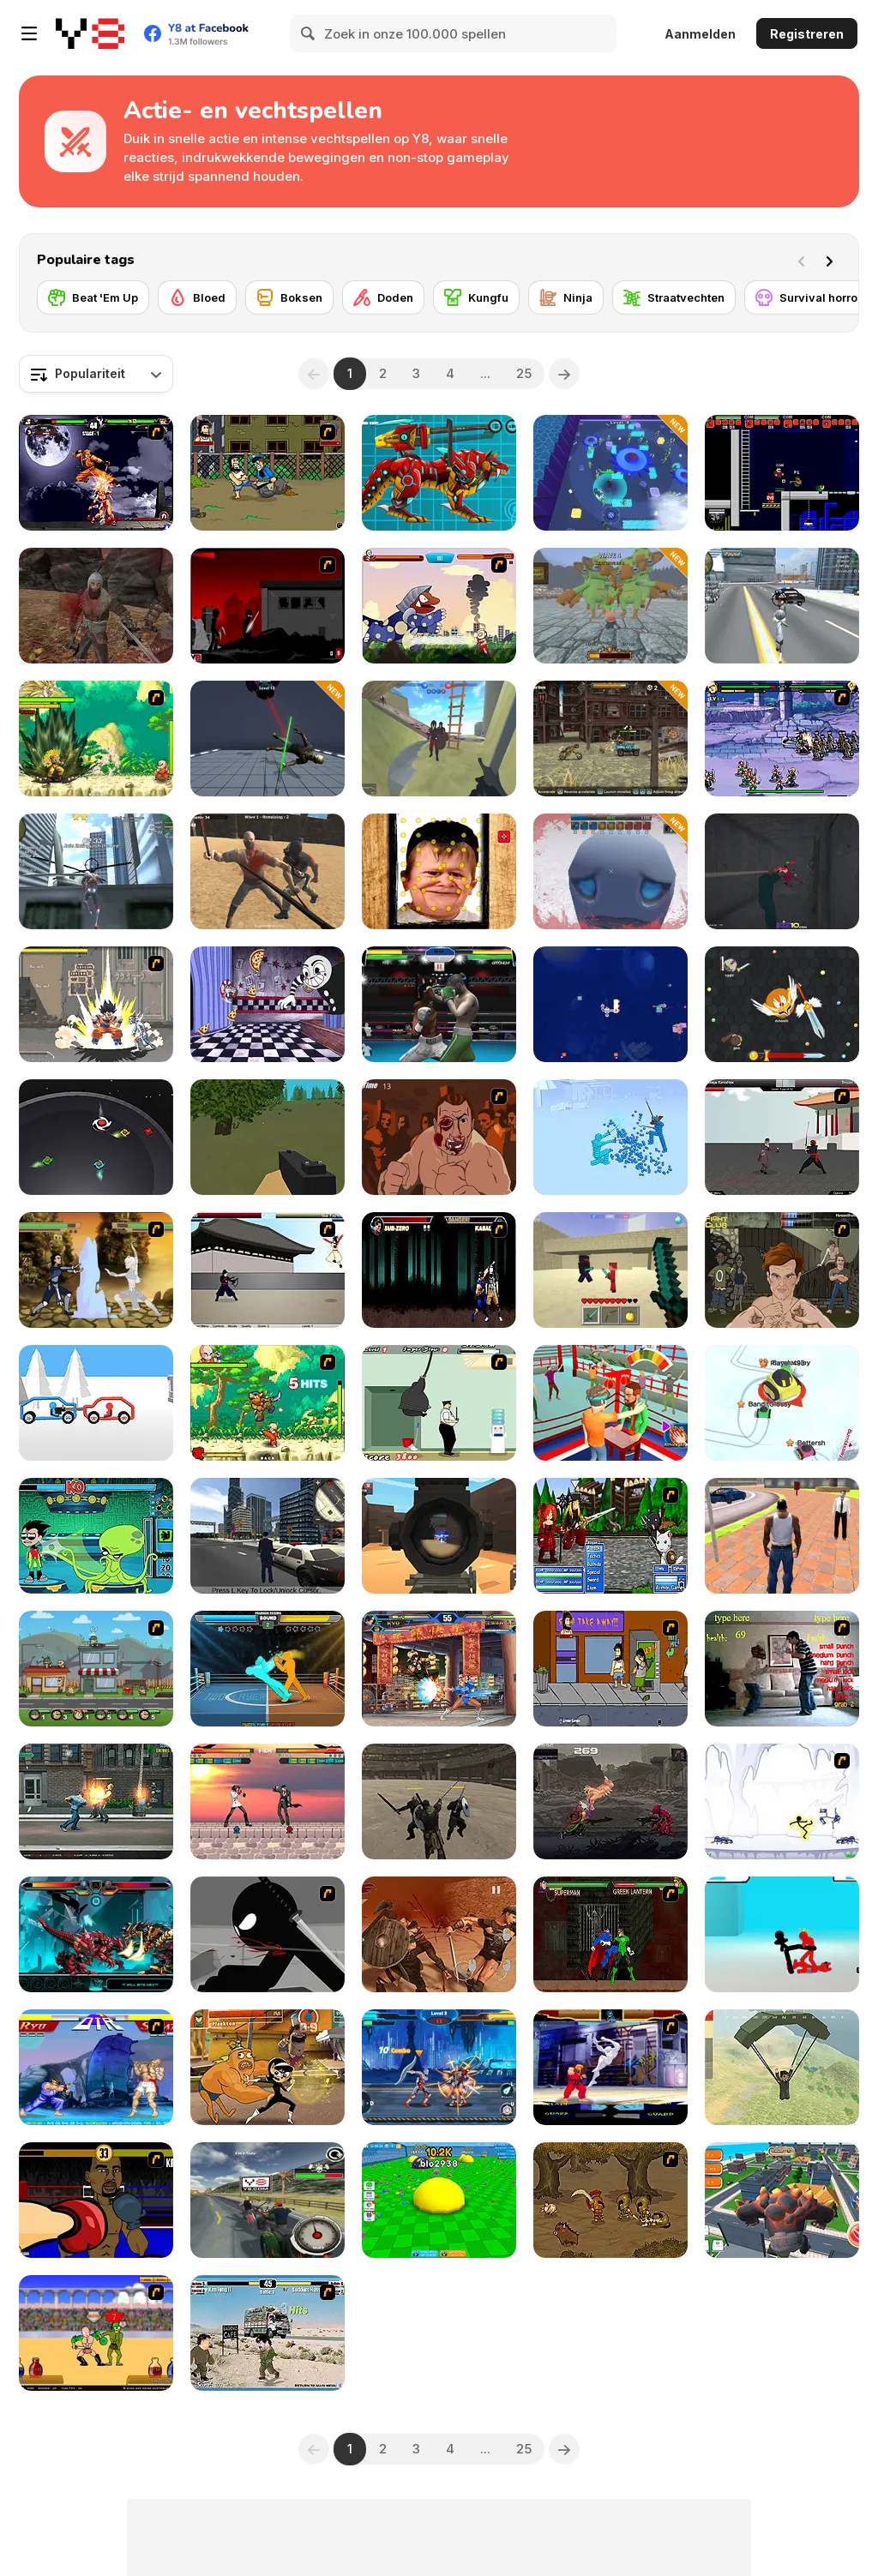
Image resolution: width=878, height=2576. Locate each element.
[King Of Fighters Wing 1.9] (439, 1668)
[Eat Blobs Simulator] (439, 2200)
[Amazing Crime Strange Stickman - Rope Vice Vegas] (782, 606)
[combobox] (96, 374)
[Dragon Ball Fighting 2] (267, 1403)
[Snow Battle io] (782, 1403)
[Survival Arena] (267, 871)
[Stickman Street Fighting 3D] (782, 1934)
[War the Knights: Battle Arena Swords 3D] (439, 738)
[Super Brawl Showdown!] (267, 2067)
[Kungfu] (476, 297)
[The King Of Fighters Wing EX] (96, 473)
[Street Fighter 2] (96, 2067)
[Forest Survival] (267, 1137)
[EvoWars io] (782, 1004)
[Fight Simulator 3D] (610, 1137)
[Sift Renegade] (267, 1934)
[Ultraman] (439, 606)
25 (524, 373)
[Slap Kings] (610, 1403)
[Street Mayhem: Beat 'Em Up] (96, 1801)
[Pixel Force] (439, 1536)
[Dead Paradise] (610, 738)
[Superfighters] (782, 473)
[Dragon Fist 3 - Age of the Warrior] (782, 1137)
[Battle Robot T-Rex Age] (96, 1934)
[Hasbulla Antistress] (439, 871)
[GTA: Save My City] (267, 1536)
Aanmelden (700, 34)
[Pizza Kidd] (610, 1801)
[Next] (832, 259)
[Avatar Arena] (96, 1270)
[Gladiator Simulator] (439, 1801)
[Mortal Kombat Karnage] (439, 1270)
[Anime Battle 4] (267, 1801)
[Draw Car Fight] (96, 1403)
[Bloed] (197, 297)
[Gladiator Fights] (439, 1934)
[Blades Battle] (96, 1137)
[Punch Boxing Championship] (439, 1004)
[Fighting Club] (782, 1270)
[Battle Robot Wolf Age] (439, 473)
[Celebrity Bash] (96, 2200)
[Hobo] (267, 473)
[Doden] (383, 297)
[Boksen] (289, 297)
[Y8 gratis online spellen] (90, 33)
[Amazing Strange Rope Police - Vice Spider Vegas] (96, 871)
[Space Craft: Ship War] (610, 1004)
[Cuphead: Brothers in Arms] (267, 1004)
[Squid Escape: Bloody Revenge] (782, 871)
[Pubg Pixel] (782, 2067)
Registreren (807, 34)
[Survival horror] (808, 297)
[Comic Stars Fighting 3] (782, 738)
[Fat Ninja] (439, 1403)
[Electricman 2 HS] (782, 1801)
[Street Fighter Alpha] (610, 2067)
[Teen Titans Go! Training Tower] (96, 1536)
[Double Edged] (610, 2200)
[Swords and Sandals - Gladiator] (96, 2333)
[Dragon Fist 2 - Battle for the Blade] (267, 1270)
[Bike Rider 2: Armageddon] (267, 2200)
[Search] (309, 33)
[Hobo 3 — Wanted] (610, 1668)
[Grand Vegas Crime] (782, 1536)
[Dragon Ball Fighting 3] (96, 738)
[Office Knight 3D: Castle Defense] (610, 606)
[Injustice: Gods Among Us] (610, 1934)
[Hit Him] (439, 1137)
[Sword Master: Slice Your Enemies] (267, 738)
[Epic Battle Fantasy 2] (610, 1536)
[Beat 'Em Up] (93, 297)
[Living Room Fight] (782, 1668)
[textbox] (96, 374)
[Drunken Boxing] (267, 1668)
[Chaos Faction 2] (96, 1668)
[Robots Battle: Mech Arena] (439, 2067)
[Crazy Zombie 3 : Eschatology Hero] (96, 1004)
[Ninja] (566, 297)
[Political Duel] (267, 2333)
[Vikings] (96, 606)
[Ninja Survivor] (610, 473)
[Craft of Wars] (610, 1270)
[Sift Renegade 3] (267, 606)
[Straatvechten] (674, 297)
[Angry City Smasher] (782, 2200)
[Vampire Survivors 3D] (610, 871)
